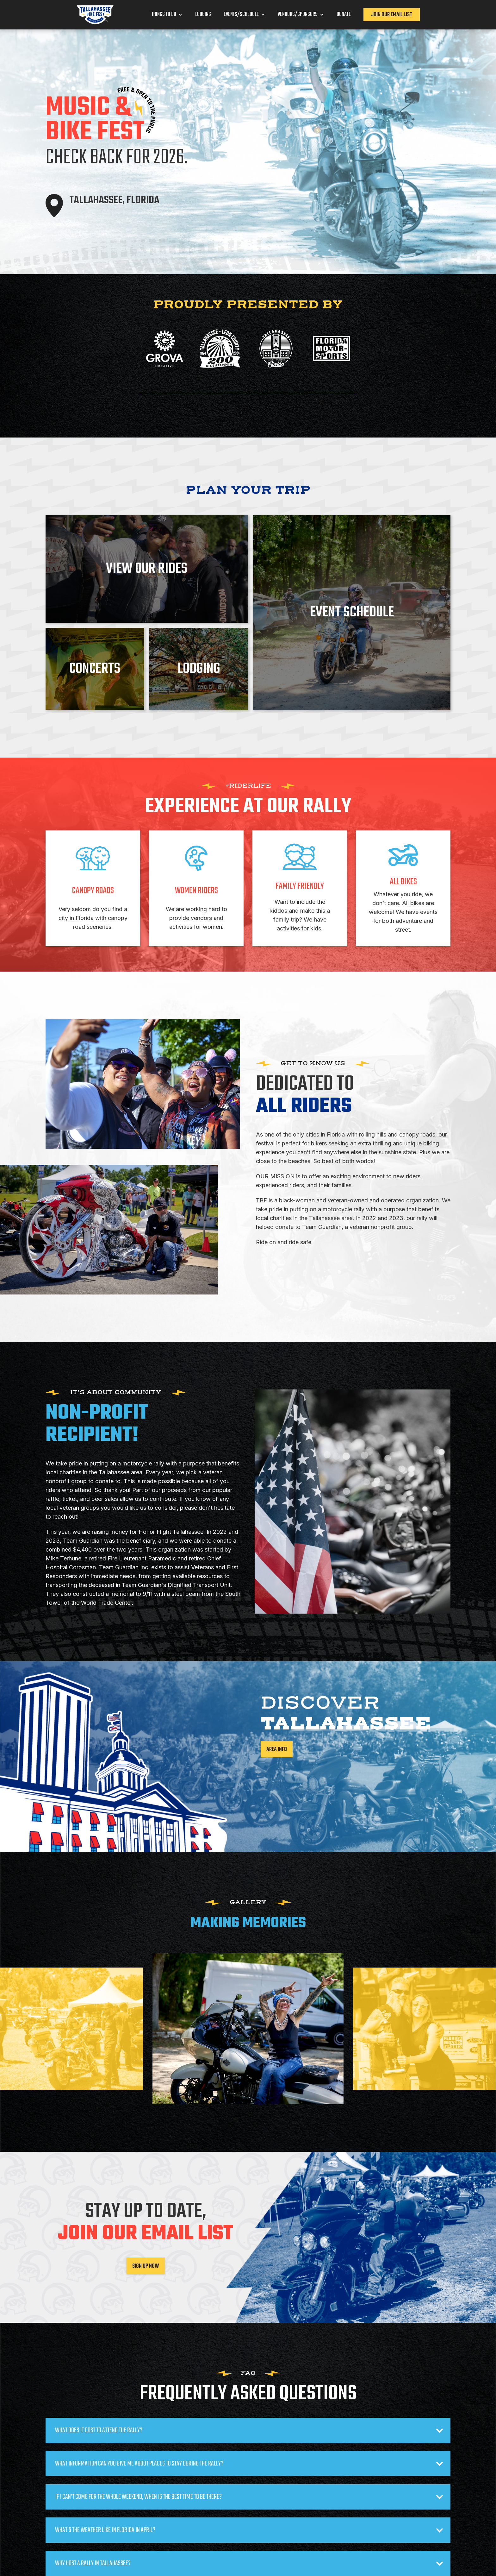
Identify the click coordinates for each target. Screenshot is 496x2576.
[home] (95, 14)
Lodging (203, 14)
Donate (344, 14)
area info (276, 1749)
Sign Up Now (145, 2266)
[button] (167, 14)
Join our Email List (391, 14)
